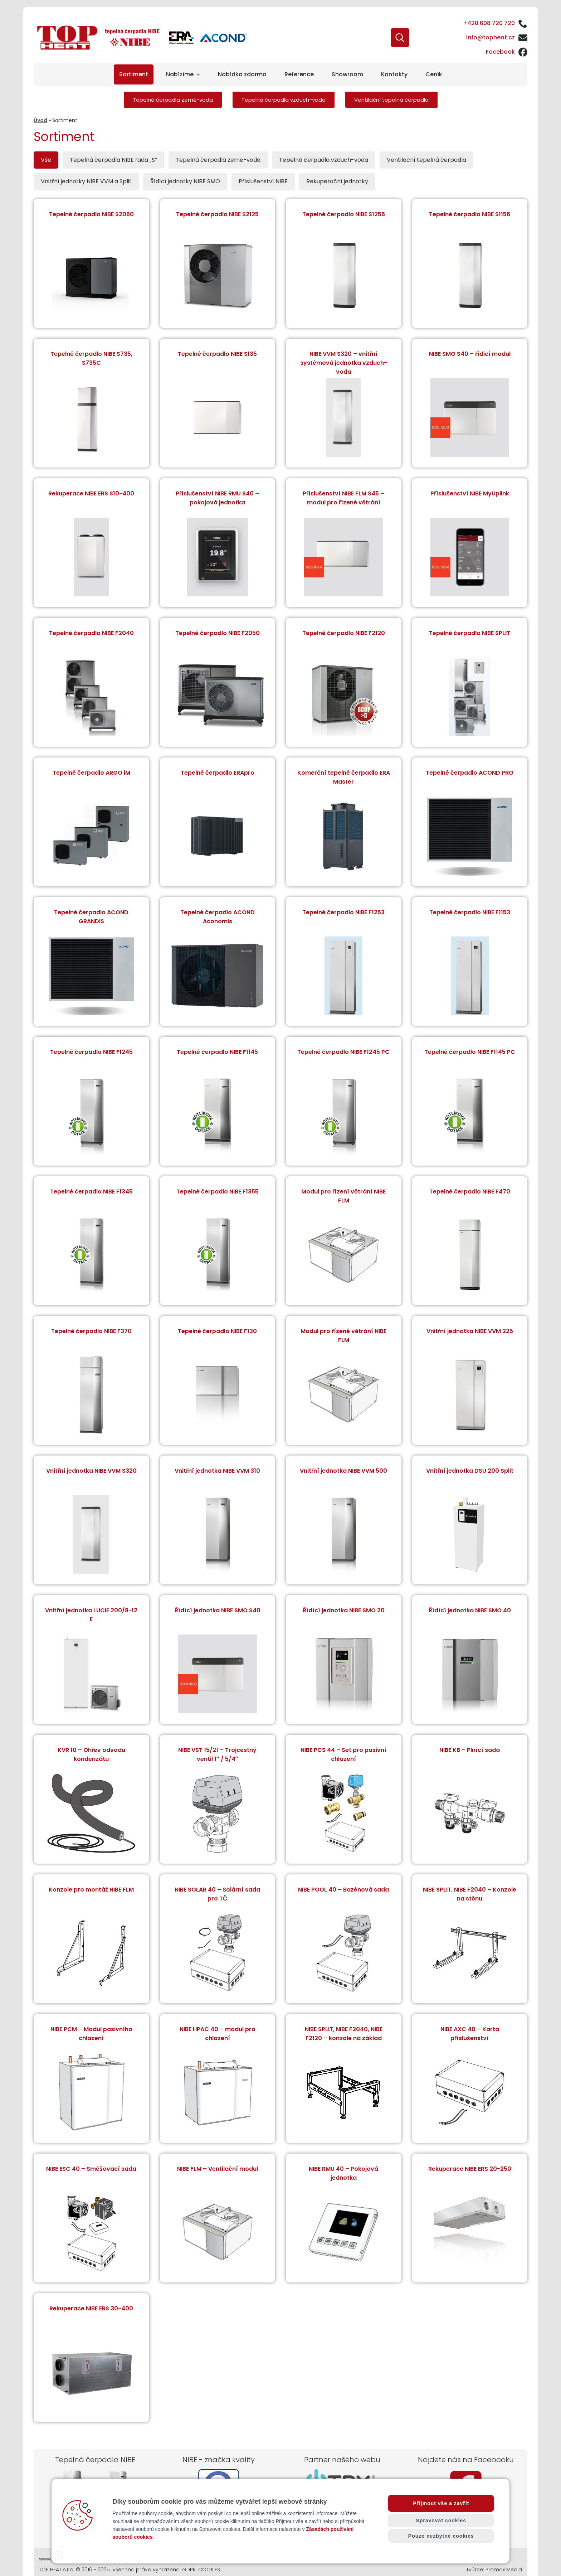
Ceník (433, 74)
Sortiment (133, 74)
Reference (299, 74)
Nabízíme (180, 74)
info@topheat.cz (490, 37)
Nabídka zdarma (242, 74)
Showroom (347, 74)
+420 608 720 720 (489, 23)
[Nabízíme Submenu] (199, 74)
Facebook (500, 52)
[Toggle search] (400, 37)
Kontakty (394, 74)
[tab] (46, 160)
